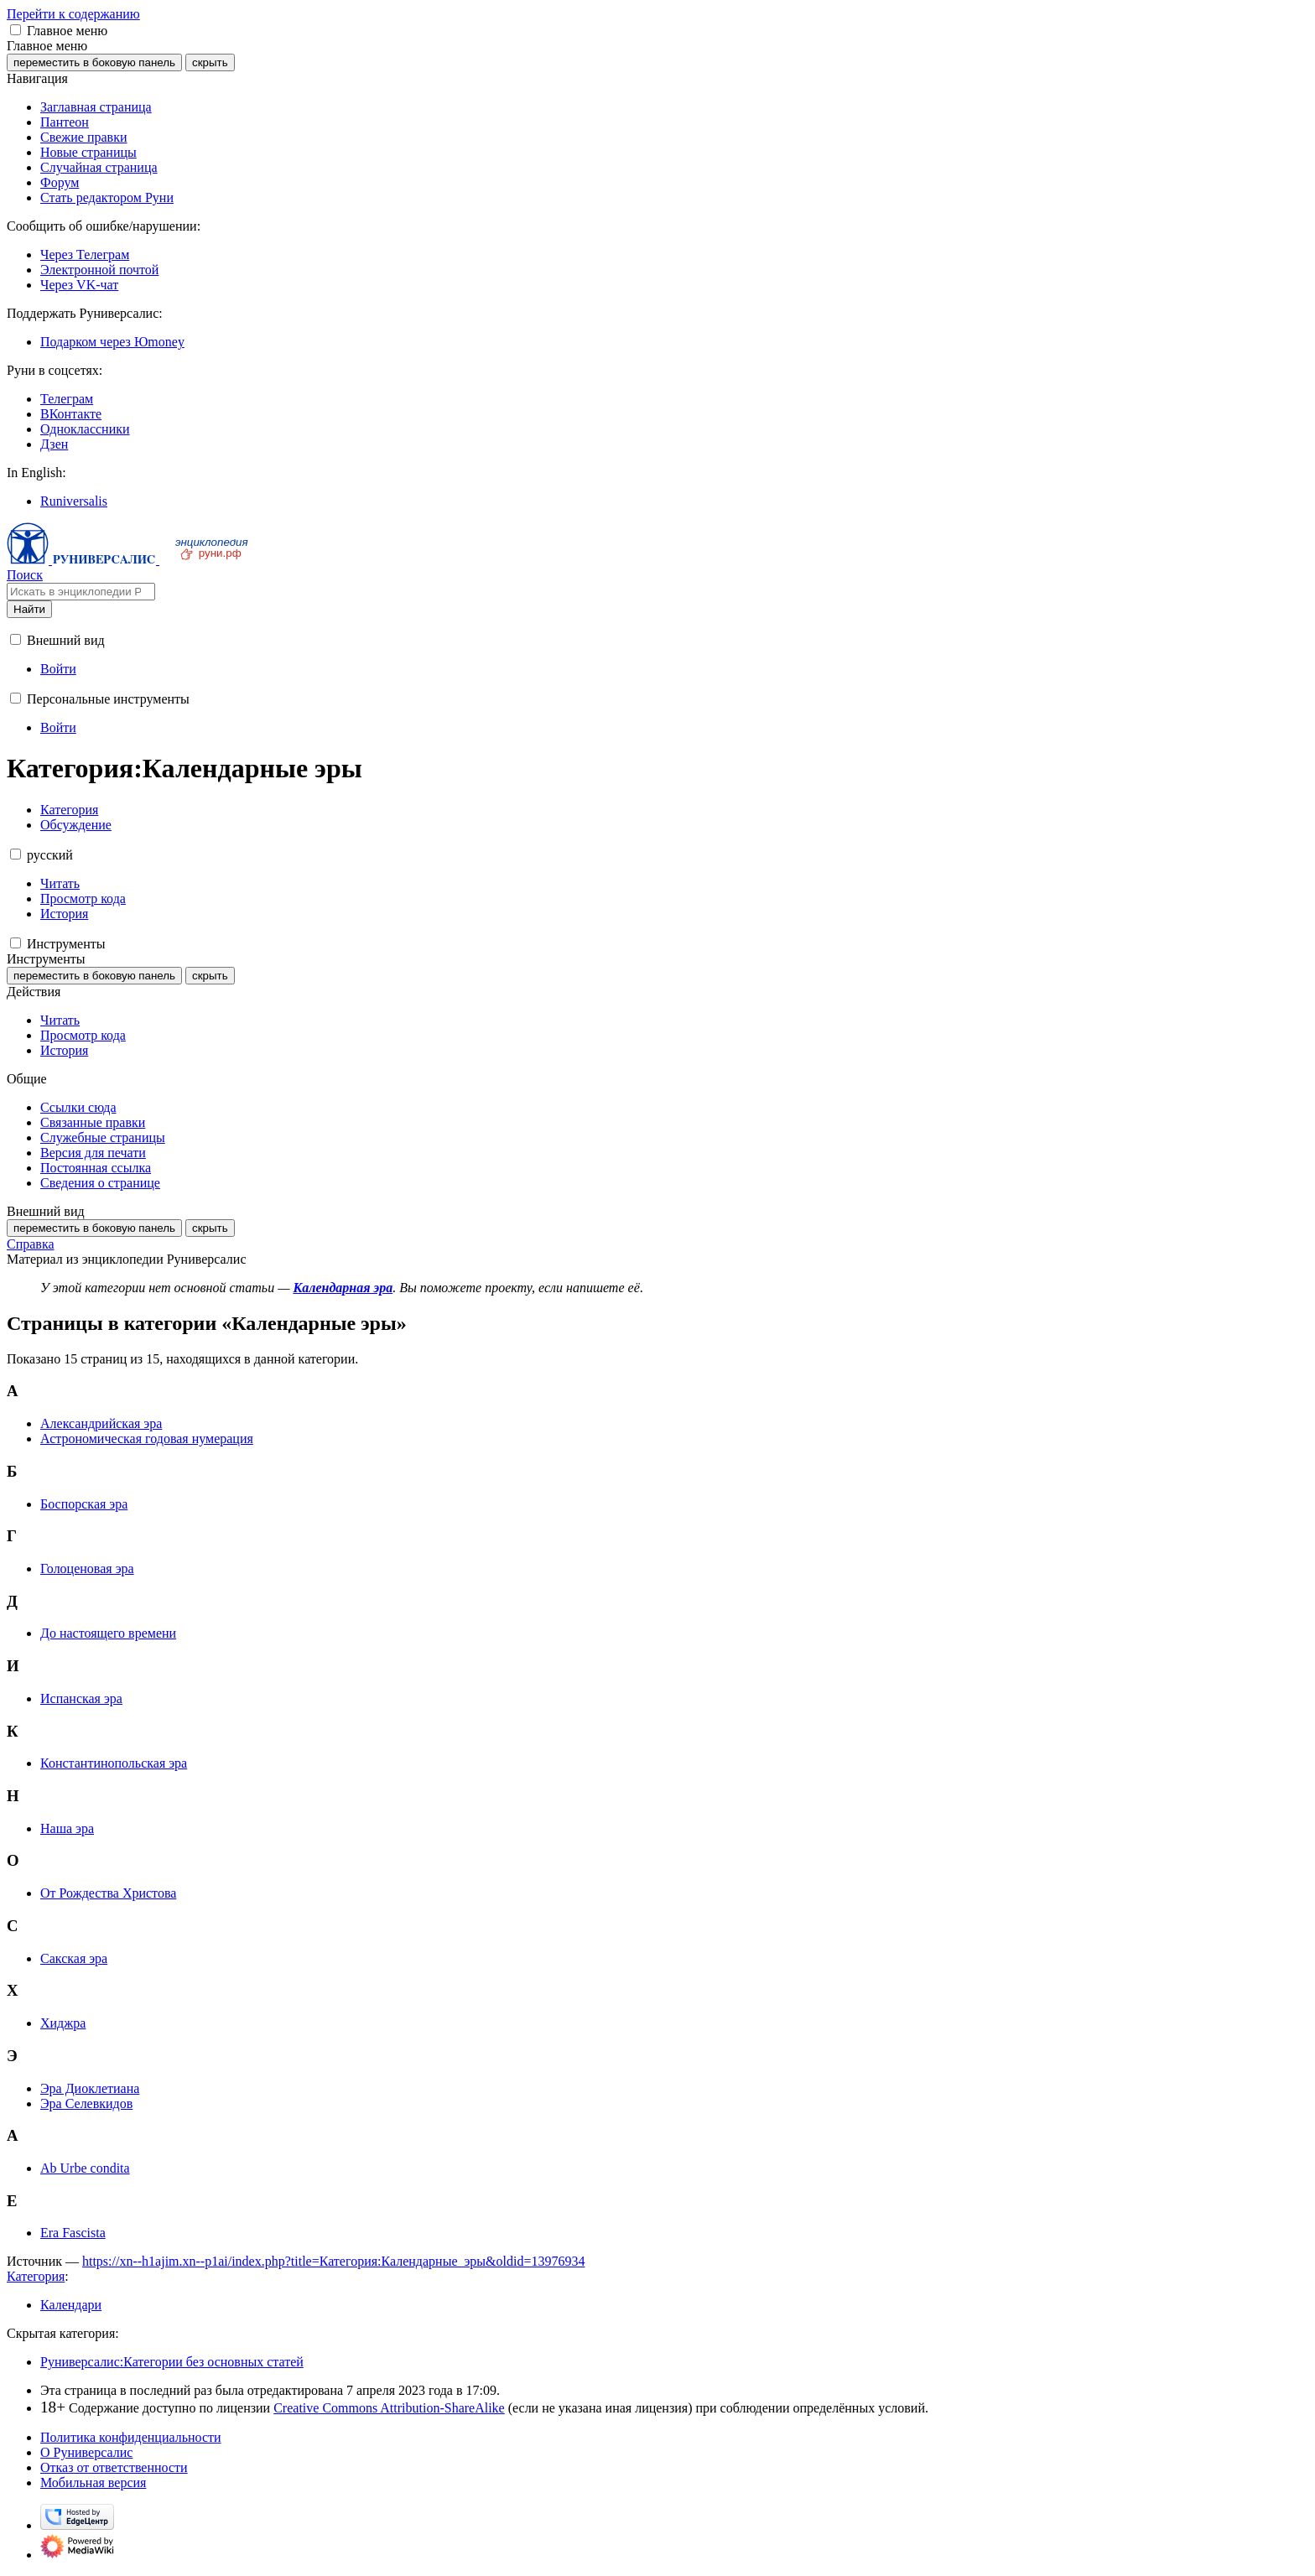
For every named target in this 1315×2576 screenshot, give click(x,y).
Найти (29, 609)
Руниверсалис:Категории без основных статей (172, 2362)
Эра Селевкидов (86, 2103)
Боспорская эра (83, 1504)
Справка (31, 1244)
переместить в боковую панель (94, 62)
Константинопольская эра (113, 1763)
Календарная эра (342, 1287)
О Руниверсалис (86, 2452)
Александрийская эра (101, 1423)
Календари (70, 2305)
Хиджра (63, 2023)
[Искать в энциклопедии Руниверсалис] (81, 591)
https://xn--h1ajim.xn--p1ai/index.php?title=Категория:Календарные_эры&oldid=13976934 (333, 2261)
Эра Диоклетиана (89, 2088)
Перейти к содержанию (73, 14)
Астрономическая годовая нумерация (146, 1438)
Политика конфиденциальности (130, 2437)
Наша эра (67, 1828)
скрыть (210, 62)
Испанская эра (81, 1698)
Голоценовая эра (87, 1568)
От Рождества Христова (108, 1893)
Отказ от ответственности (114, 2467)
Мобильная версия (93, 2482)
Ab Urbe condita (85, 2168)
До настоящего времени (108, 1633)
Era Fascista (73, 2232)
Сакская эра (73, 1958)
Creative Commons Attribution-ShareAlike (389, 2408)
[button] (15, 29)
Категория (36, 2276)
